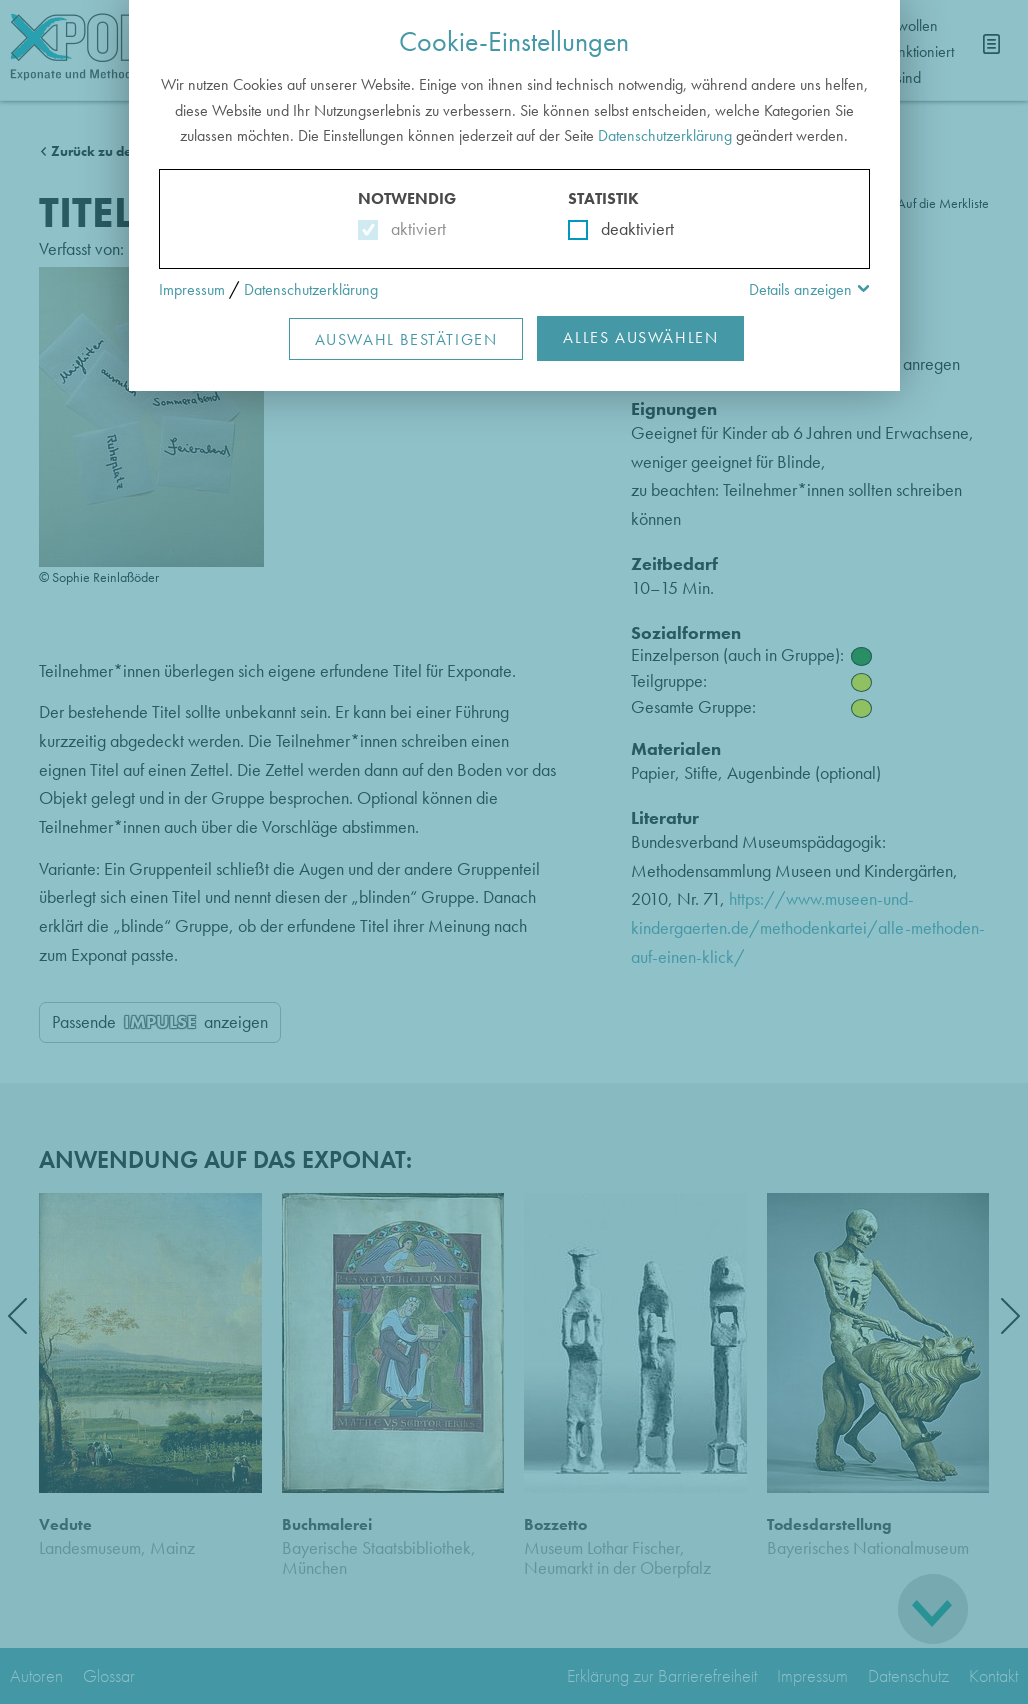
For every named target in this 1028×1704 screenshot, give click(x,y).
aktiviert (414, 228)
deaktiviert (624, 228)
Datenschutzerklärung (665, 135)
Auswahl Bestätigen (406, 339)
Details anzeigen (800, 289)
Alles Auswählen (640, 337)
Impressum (192, 289)
